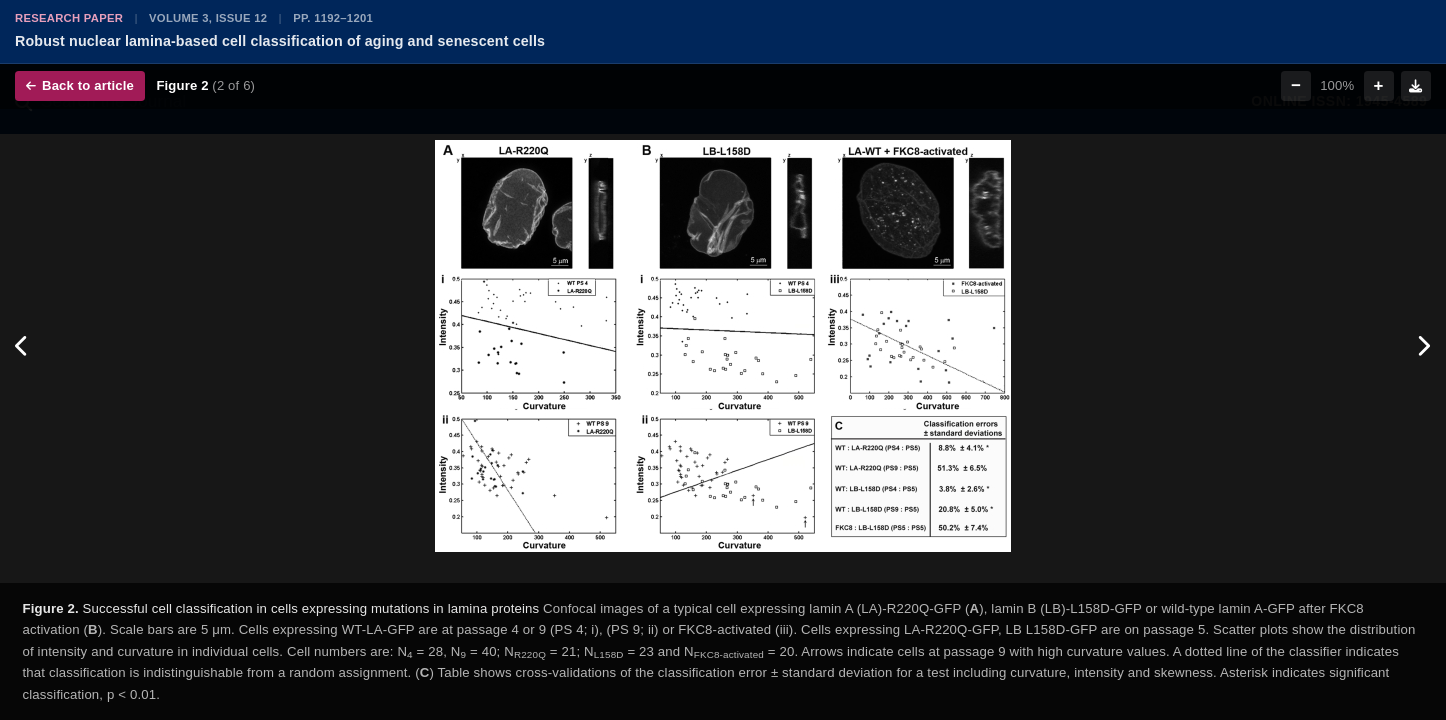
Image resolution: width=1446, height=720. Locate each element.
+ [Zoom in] (1379, 85)
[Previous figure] (22, 346)
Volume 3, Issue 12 (208, 18)
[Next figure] (1423, 346)
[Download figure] (1416, 86)
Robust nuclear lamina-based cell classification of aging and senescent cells (280, 41)
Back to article (80, 85)
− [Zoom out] (1296, 85)
